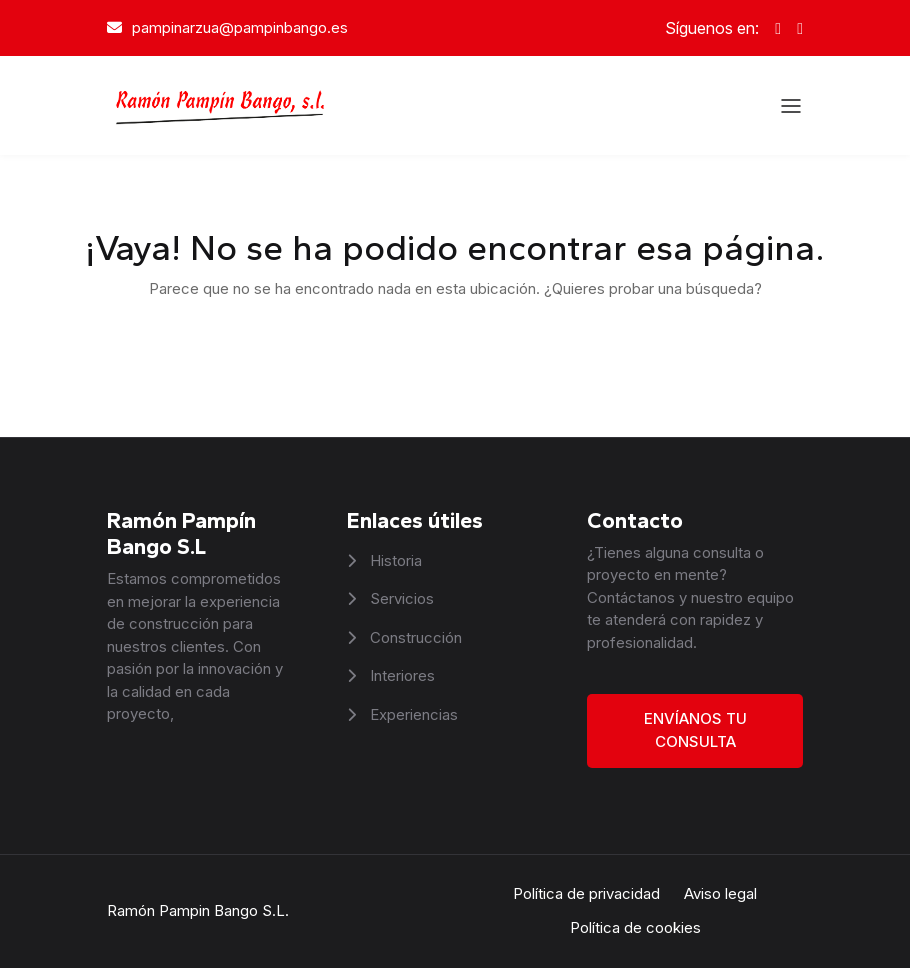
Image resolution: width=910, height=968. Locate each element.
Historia (394, 560)
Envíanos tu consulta (695, 730)
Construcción (414, 637)
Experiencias (412, 714)
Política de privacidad (586, 893)
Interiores (400, 675)
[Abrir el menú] (791, 106)
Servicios (400, 598)
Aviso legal (720, 893)
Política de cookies (635, 927)
